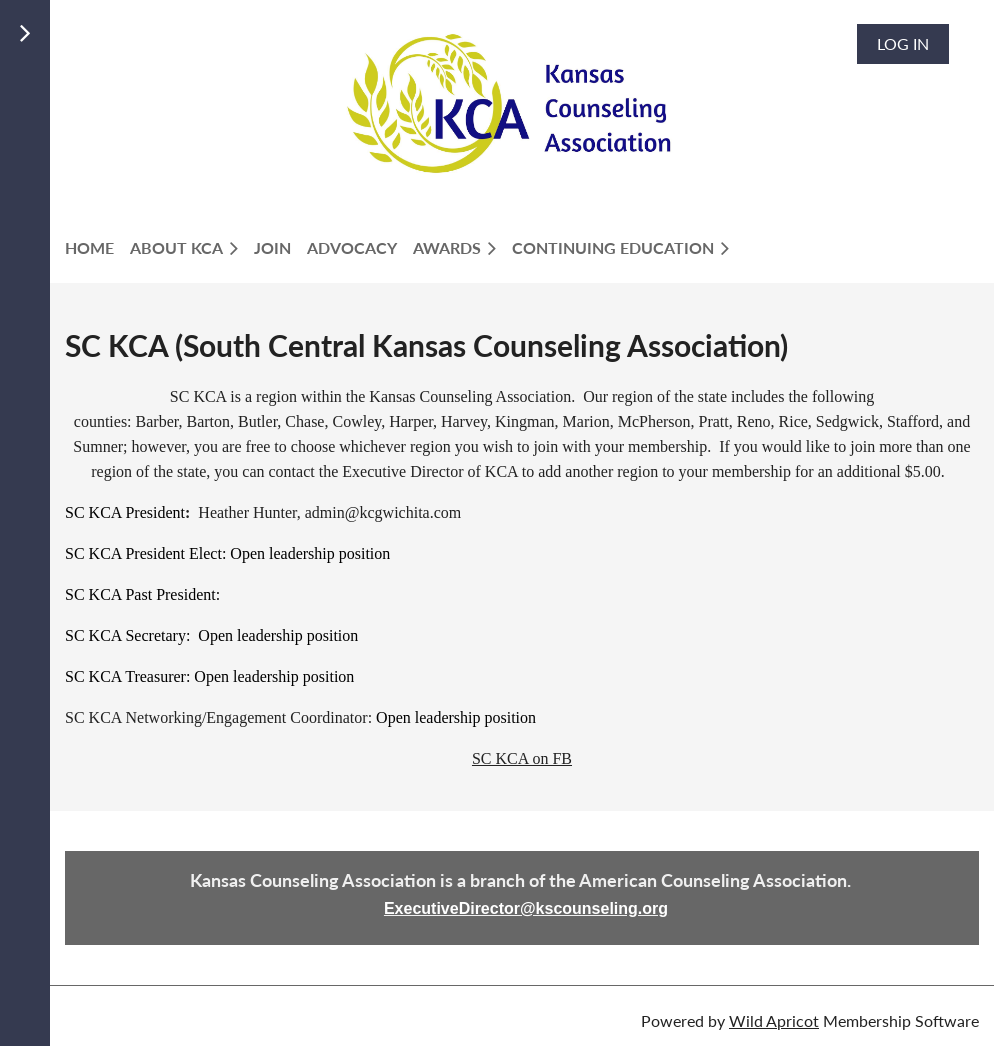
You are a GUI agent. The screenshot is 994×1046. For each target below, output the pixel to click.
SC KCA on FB (522, 758)
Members (114, 93)
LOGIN (100, 117)
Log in (903, 43)
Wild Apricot (774, 1020)
